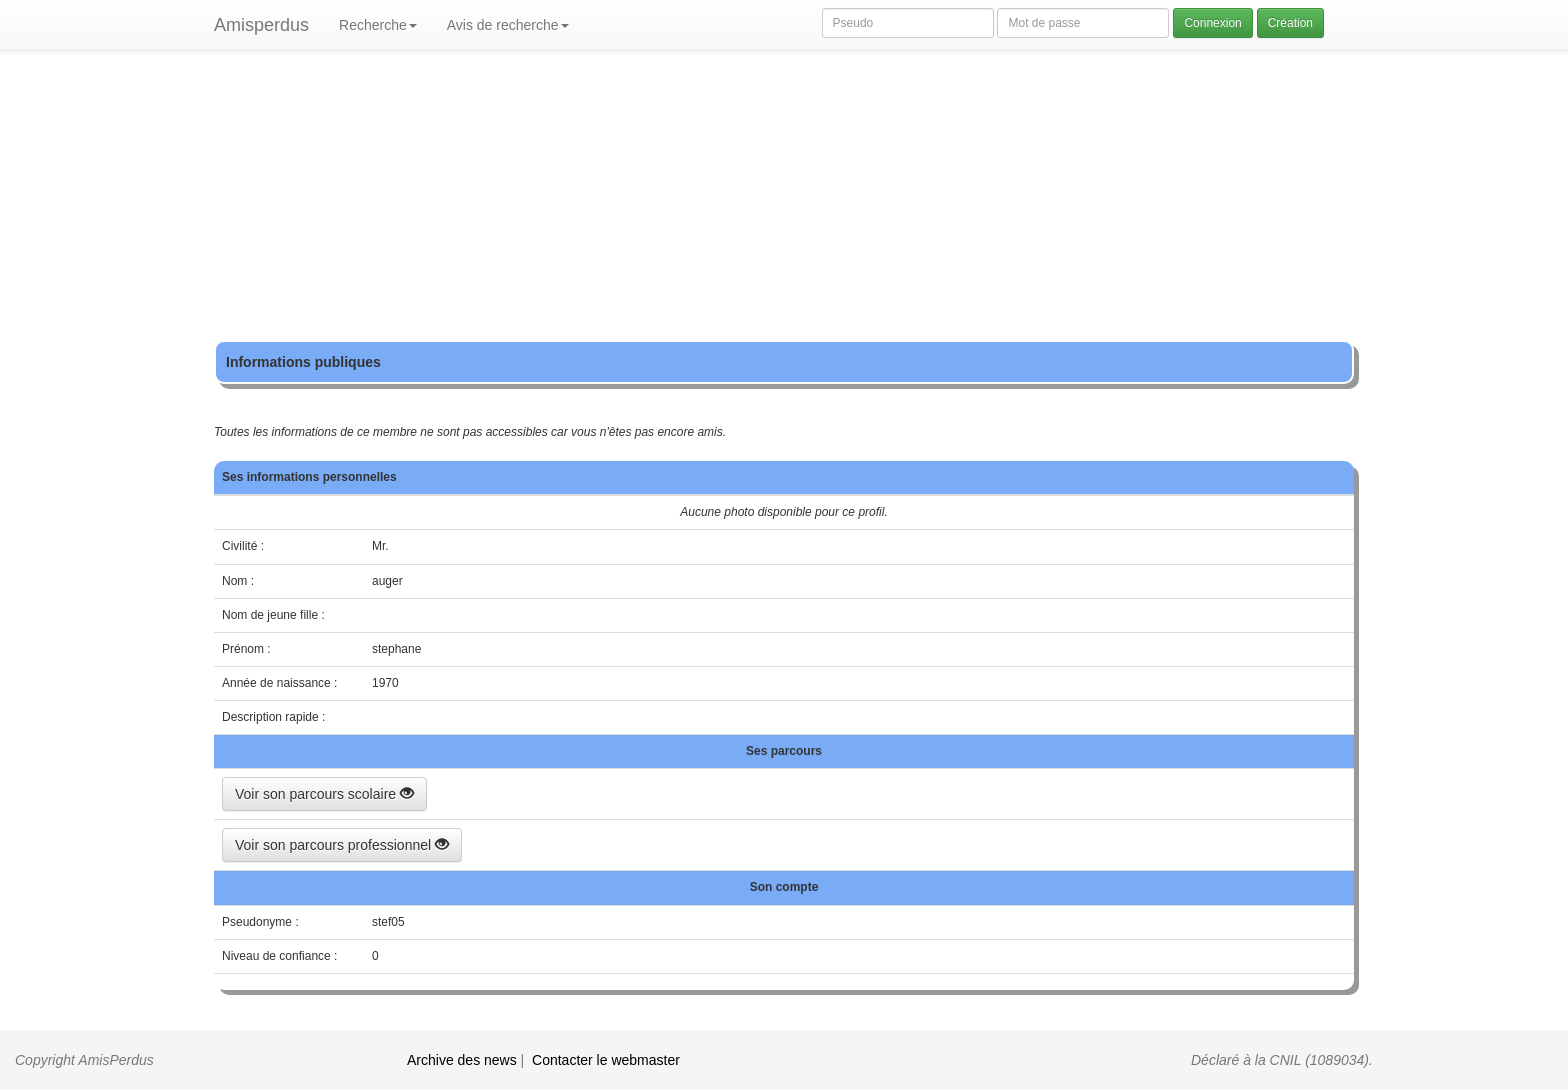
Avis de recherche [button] (508, 25)
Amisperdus (261, 25)
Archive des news (462, 1060)
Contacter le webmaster (606, 1060)
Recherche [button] (378, 25)
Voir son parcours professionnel (342, 845)
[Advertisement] (784, 200)
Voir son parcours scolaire (324, 794)
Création (1290, 23)
